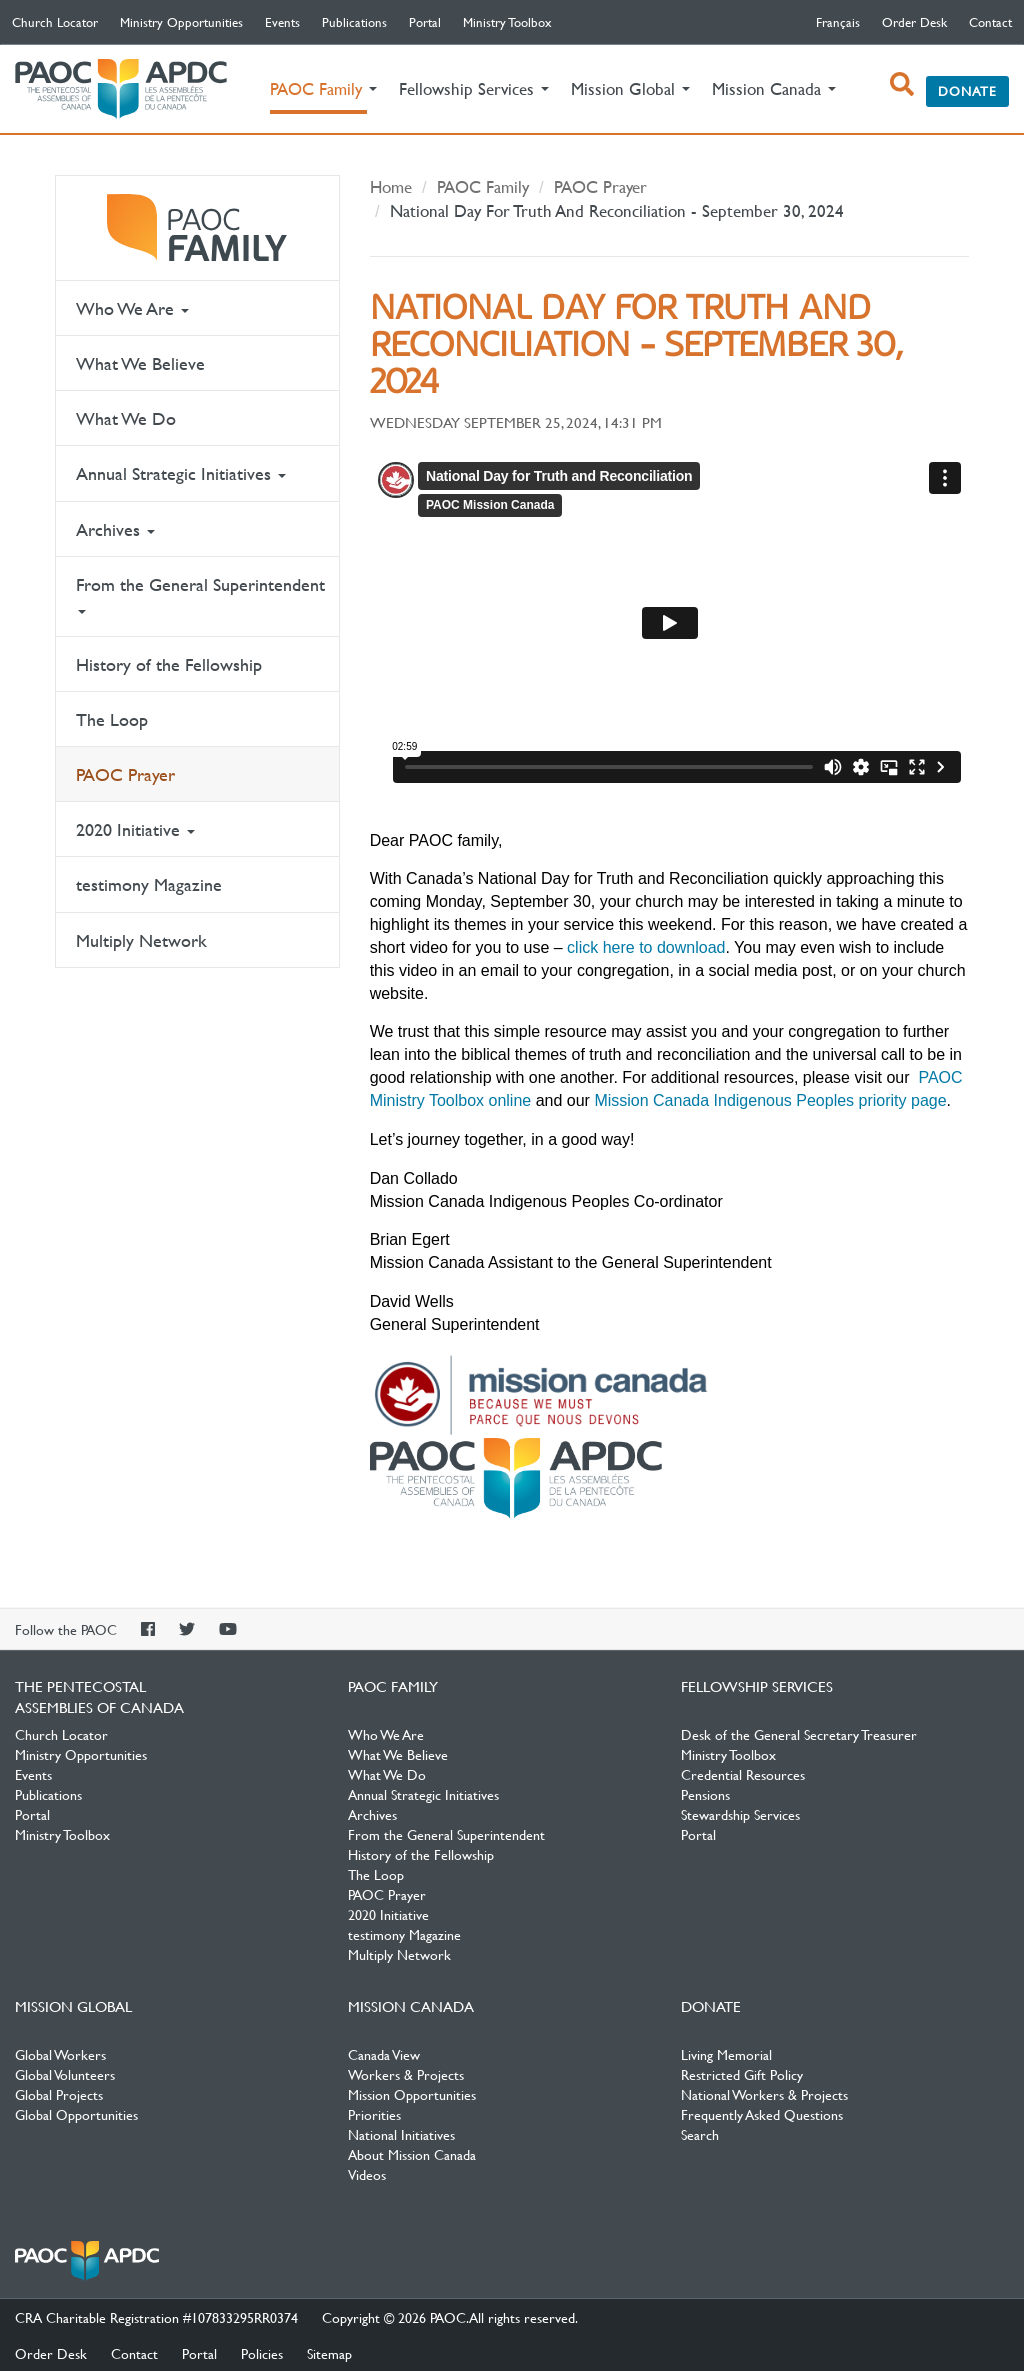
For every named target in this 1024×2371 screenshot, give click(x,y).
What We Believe (140, 363)
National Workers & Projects (764, 2094)
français (838, 22)
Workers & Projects (406, 2074)
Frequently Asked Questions (762, 2114)
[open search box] (902, 84)
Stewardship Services (740, 1814)
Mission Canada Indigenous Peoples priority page (770, 1100)
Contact (990, 22)
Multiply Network (141, 940)
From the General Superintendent (200, 594)
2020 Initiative (135, 829)
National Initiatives (401, 2134)
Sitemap (329, 2353)
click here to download (646, 947)
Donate (967, 91)
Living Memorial (726, 2054)
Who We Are (132, 308)
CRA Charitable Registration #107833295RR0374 (156, 2317)
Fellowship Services (757, 1686)
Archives (115, 529)
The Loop (112, 719)
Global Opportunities (76, 2114)
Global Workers (60, 2054)
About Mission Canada (412, 2154)
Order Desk (914, 22)
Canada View (384, 2054)
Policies (262, 2353)
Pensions (705, 1794)
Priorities (374, 2114)
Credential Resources (743, 1774)
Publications (354, 22)
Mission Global (73, 2006)
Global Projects (59, 2094)
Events (282, 22)
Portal (425, 22)
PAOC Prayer (125, 774)
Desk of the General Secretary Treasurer (799, 1734)
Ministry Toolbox (507, 22)
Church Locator (55, 22)
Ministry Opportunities (181, 22)
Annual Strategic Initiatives (181, 473)
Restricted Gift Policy (742, 2074)
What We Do (126, 418)
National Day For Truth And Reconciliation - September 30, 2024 (617, 210)
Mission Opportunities (412, 2094)
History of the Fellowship (169, 664)
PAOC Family (197, 228)
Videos (367, 2174)
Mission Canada (411, 2006)
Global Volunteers (65, 2074)
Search (700, 2134)
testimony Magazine (149, 884)
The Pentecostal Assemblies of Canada (121, 89)
